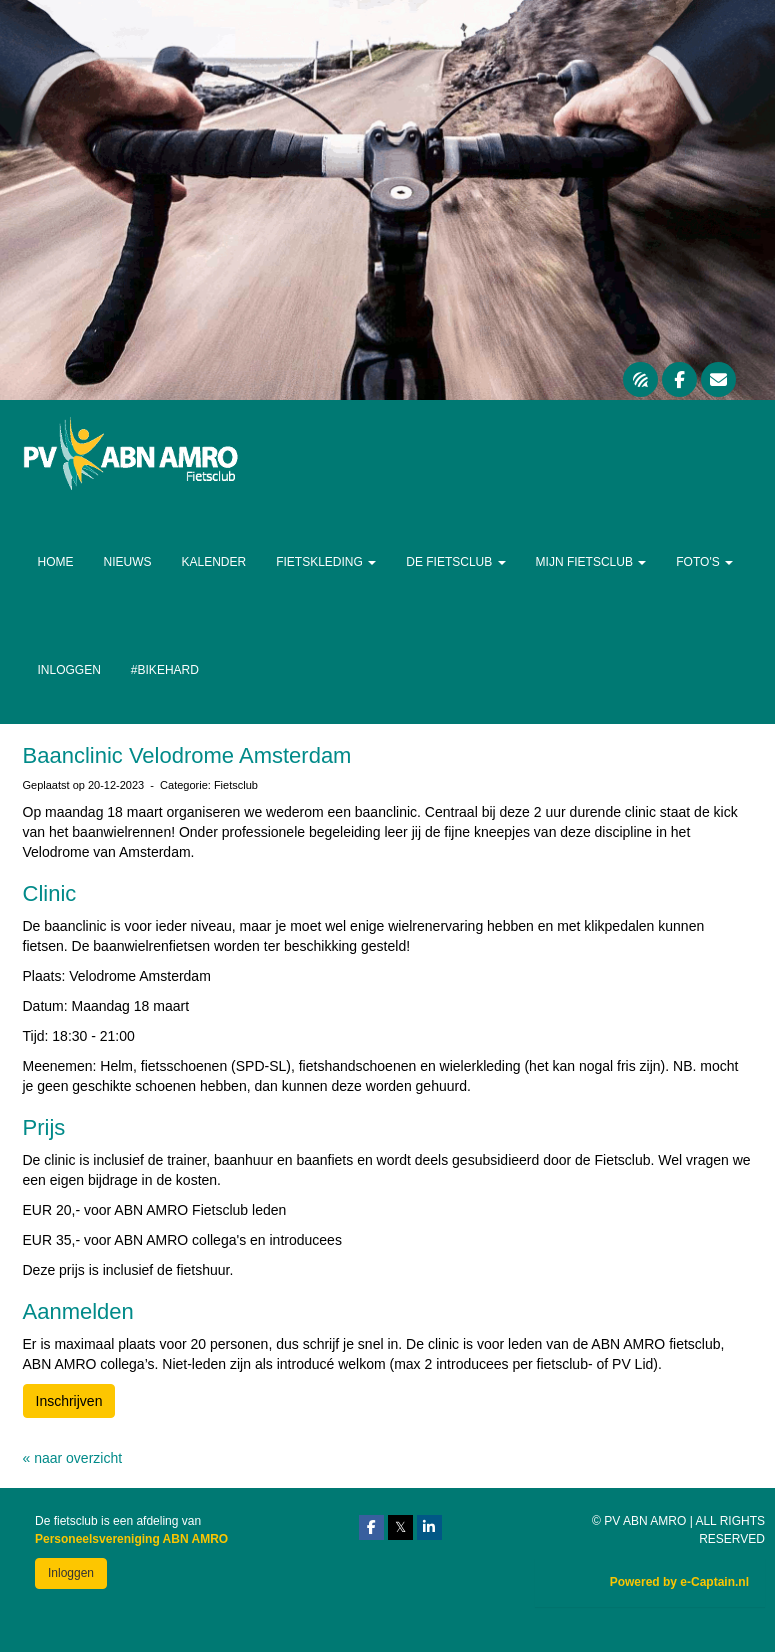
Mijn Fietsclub (591, 562)
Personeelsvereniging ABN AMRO (131, 1539)
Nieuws (128, 562)
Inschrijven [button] (69, 1401)
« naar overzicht (73, 1458)
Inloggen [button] (71, 1573)
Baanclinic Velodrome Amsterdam (187, 755)
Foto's (704, 562)
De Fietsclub (455, 562)
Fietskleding (326, 562)
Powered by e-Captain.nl (679, 1582)
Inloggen (69, 670)
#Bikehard (165, 670)
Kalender (214, 562)
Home (56, 562)
